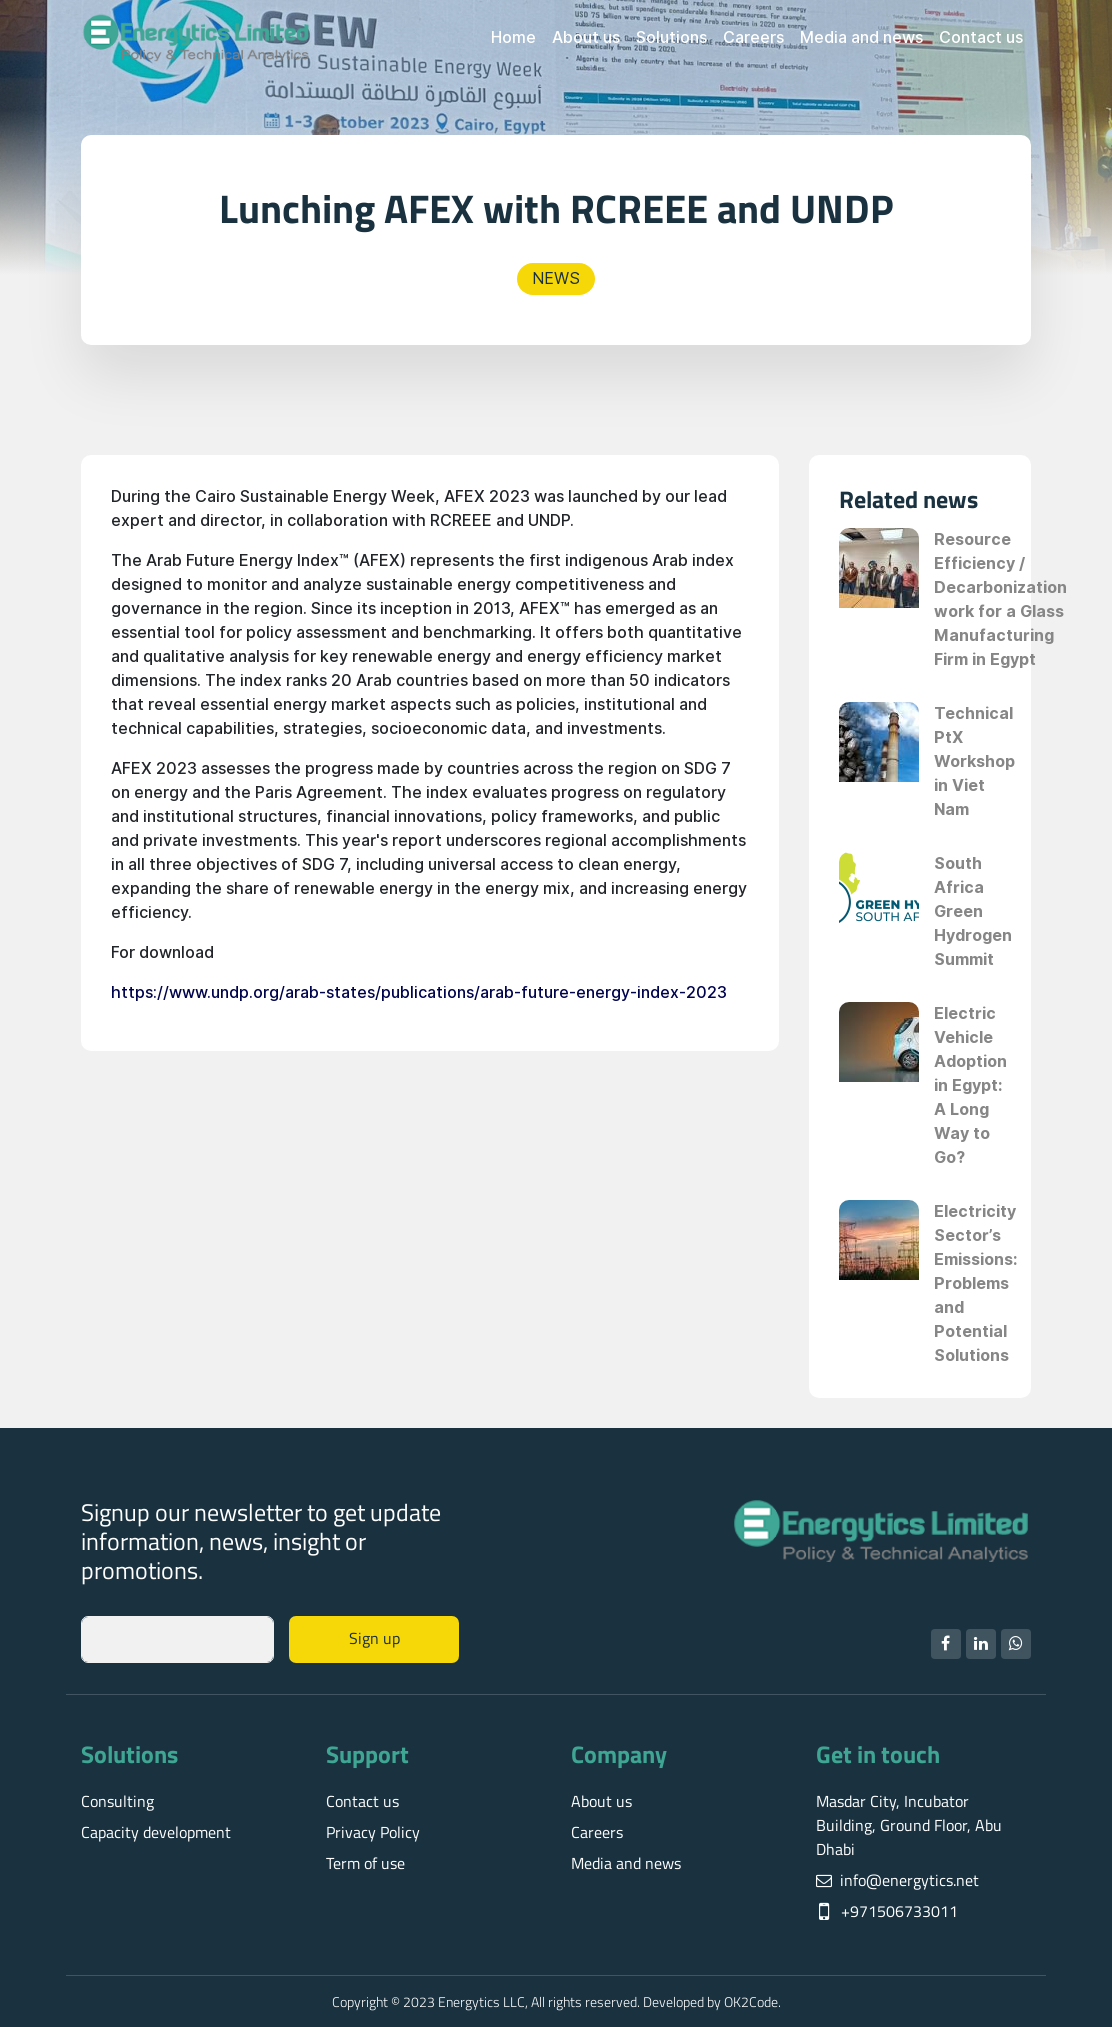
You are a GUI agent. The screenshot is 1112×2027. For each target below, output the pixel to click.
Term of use (365, 1863)
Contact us (981, 37)
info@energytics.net (909, 1880)
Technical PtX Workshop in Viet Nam (974, 761)
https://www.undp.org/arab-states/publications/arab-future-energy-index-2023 (419, 992)
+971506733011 (899, 1911)
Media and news (861, 37)
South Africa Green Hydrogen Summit (973, 911)
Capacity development (156, 1832)
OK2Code (751, 2001)
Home (513, 37)
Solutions (671, 37)
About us (586, 37)
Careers (753, 37)
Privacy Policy (373, 1832)
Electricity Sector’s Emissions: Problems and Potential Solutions (975, 1283)
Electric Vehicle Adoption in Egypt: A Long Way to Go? (970, 1085)
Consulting (117, 1801)
